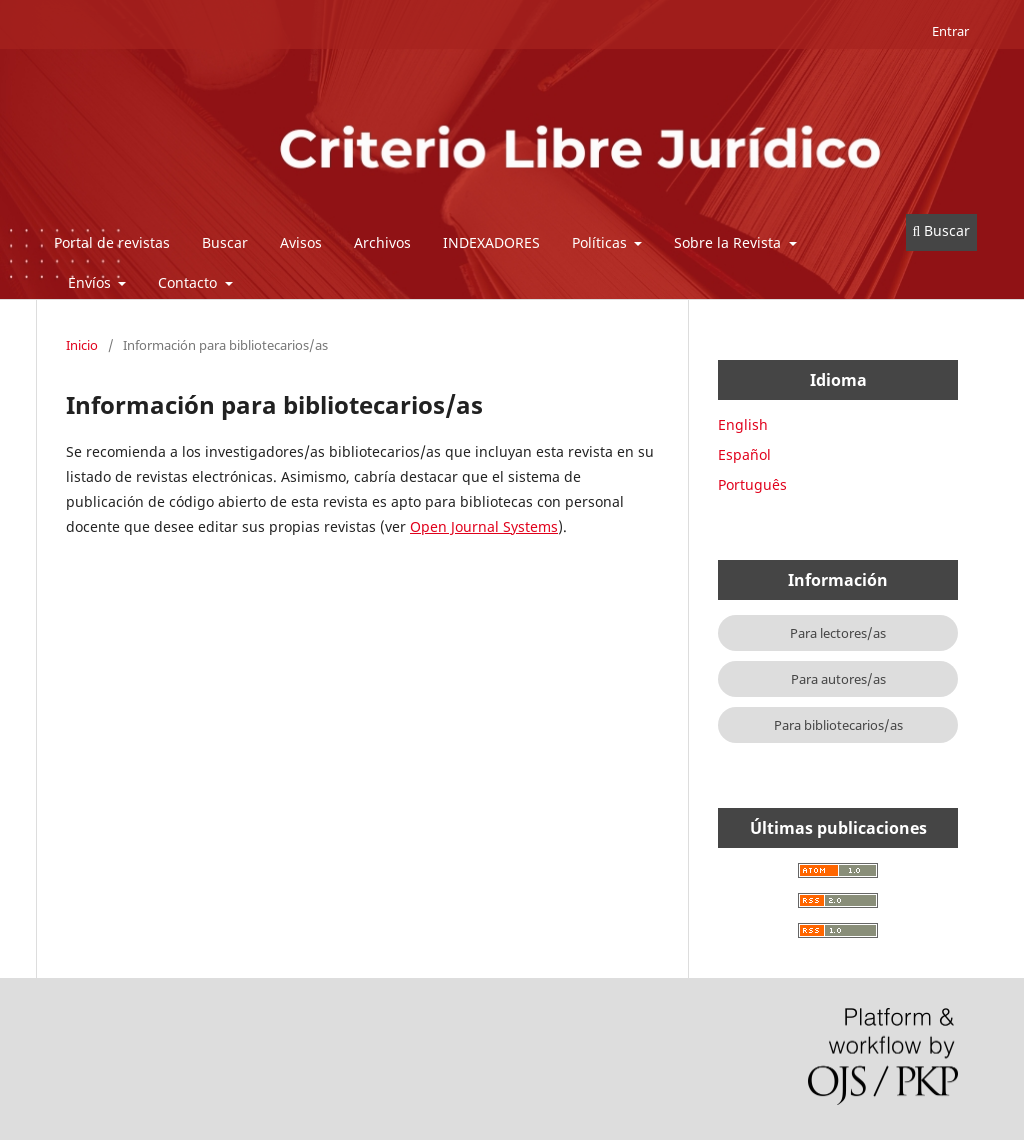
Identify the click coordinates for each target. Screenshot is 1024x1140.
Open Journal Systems (484, 526)
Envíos (91, 282)
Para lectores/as (838, 633)
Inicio (82, 345)
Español (744, 454)
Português (752, 484)
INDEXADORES (491, 242)
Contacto (189, 282)
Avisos (301, 242)
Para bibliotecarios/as (838, 725)
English (743, 424)
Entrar (950, 31)
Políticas (601, 242)
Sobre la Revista (729, 242)
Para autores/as (838, 679)
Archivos (382, 242)
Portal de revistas (112, 242)
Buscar (225, 242)
